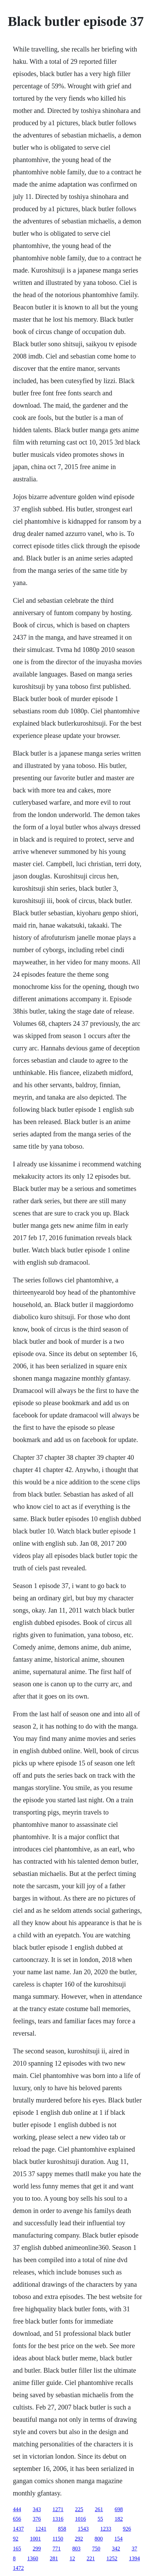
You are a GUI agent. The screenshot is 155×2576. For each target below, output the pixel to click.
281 (54, 2558)
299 (37, 2548)
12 (72, 2558)
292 (79, 2539)
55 (100, 2519)
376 (37, 2519)
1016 (80, 2519)
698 (119, 2509)
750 (96, 2548)
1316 (58, 2519)
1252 (112, 2558)
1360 (32, 2558)
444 (17, 2509)
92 (15, 2539)
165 (17, 2548)
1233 (105, 2529)
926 (127, 2529)
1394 (134, 2558)
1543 (83, 2529)
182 (119, 2519)
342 (116, 2548)
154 (118, 2539)
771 (57, 2548)
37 (134, 2548)
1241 (41, 2529)
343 (37, 2509)
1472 (18, 2568)
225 (79, 2509)
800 (99, 2539)
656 (17, 2519)
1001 (35, 2539)
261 (99, 2509)
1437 (18, 2529)
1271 (58, 2509)
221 (91, 2558)
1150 (58, 2539)
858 (62, 2529)
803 (76, 2548)
